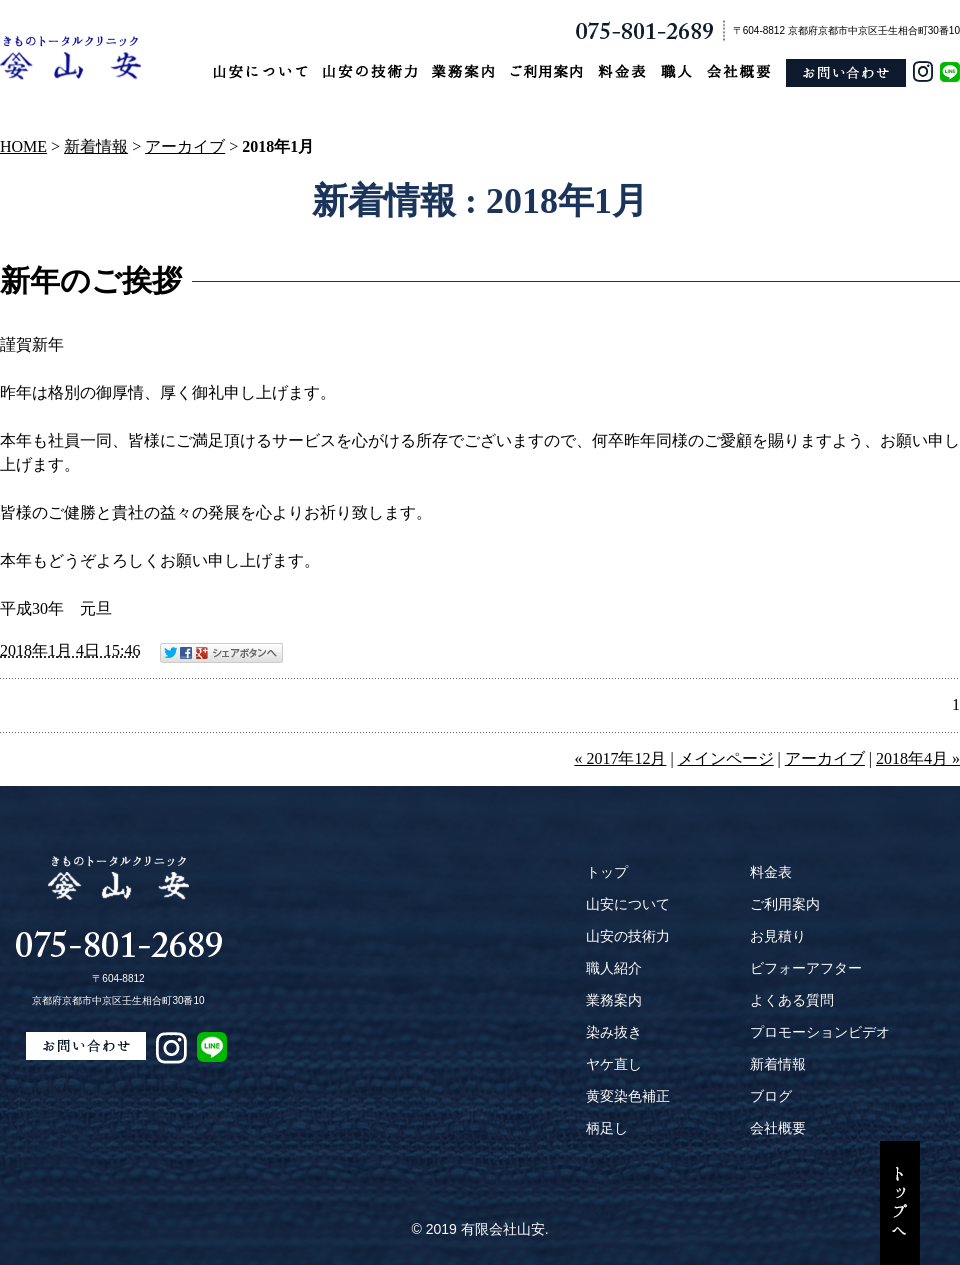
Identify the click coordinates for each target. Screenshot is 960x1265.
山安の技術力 (628, 936)
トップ (607, 872)
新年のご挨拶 (91, 280)
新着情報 (96, 146)
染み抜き (614, 1032)
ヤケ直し (614, 1064)
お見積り (778, 936)
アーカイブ (185, 146)
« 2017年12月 (620, 758)
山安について (628, 904)
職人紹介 (614, 968)
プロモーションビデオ (820, 1032)
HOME (23, 146)
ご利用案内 (785, 904)
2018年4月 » (918, 758)
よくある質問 (792, 1000)
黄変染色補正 (628, 1096)
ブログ (771, 1096)
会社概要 (778, 1128)
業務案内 (614, 1000)
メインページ (726, 758)
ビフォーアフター (806, 968)
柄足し (607, 1128)
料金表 (771, 872)
